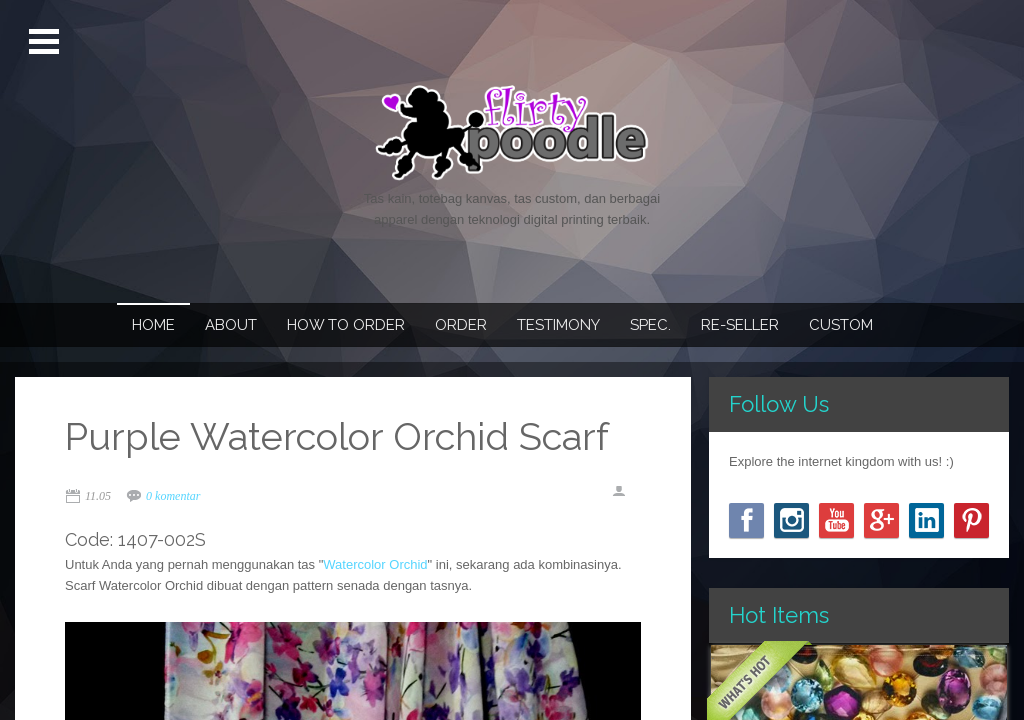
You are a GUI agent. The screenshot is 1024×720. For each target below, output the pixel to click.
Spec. (650, 325)
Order (461, 325)
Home (153, 325)
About (231, 325)
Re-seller (740, 325)
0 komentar (173, 496)
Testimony (558, 325)
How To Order (346, 325)
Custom (841, 325)
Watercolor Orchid (375, 564)
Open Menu (46, 42)
